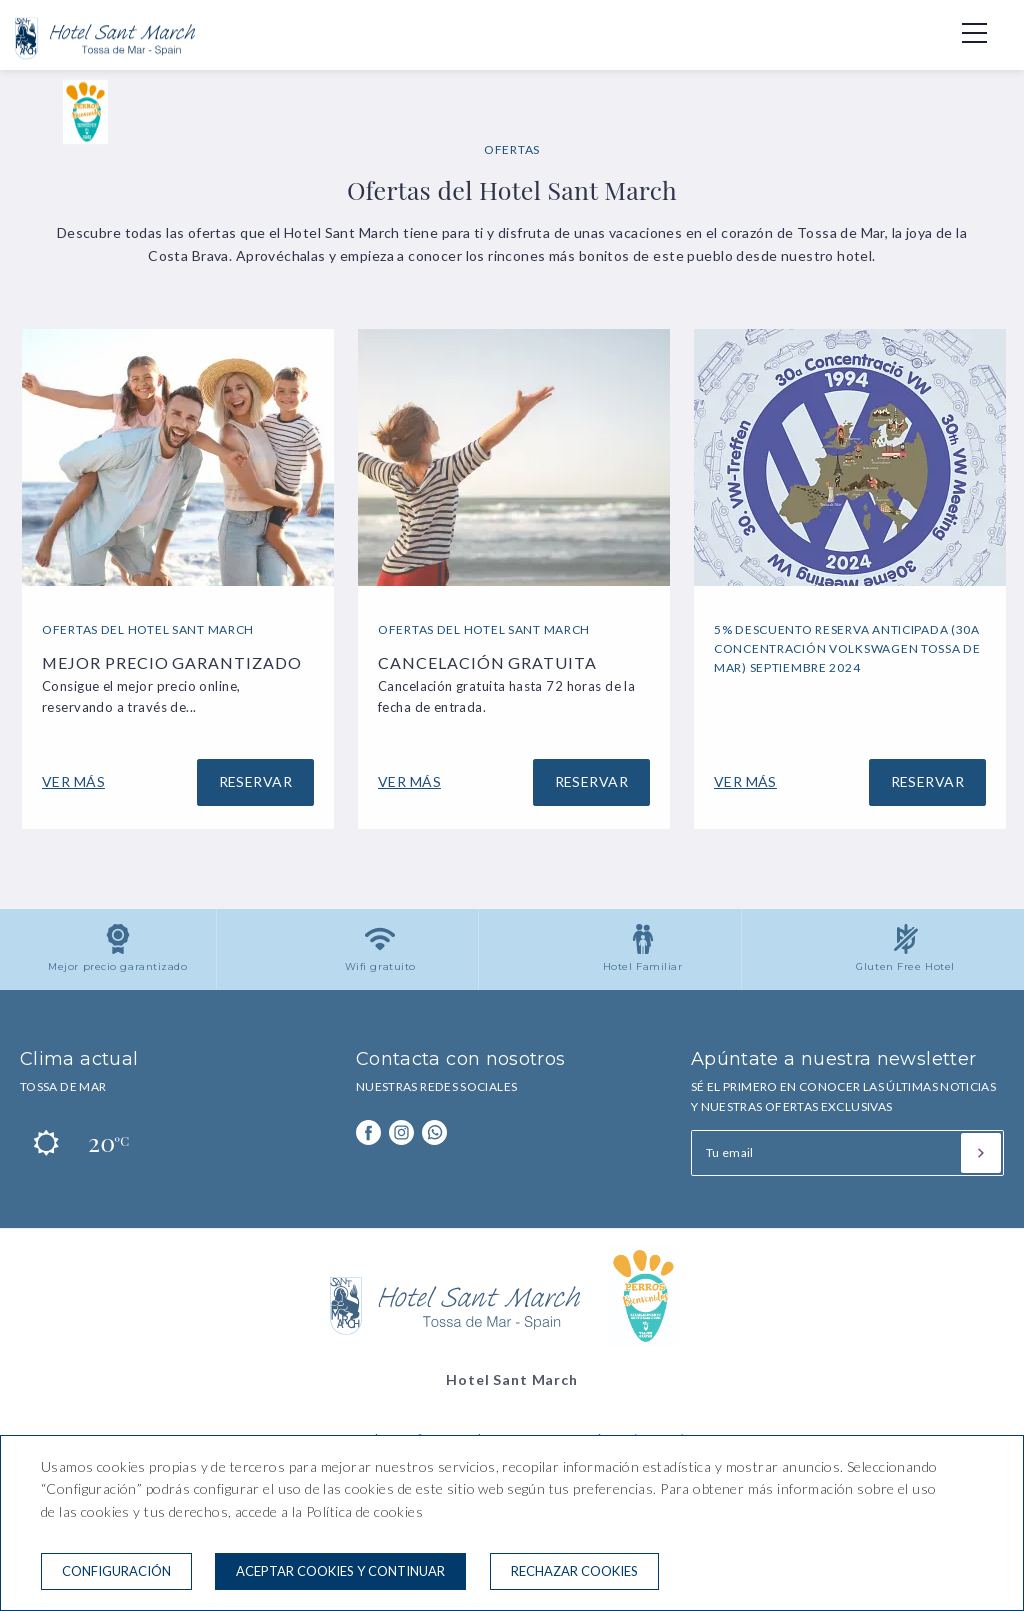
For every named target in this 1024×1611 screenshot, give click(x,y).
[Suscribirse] (981, 1153)
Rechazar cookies (574, 1571)
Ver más (73, 781)
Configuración (116, 1571)
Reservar (255, 781)
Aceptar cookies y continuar (340, 1571)
